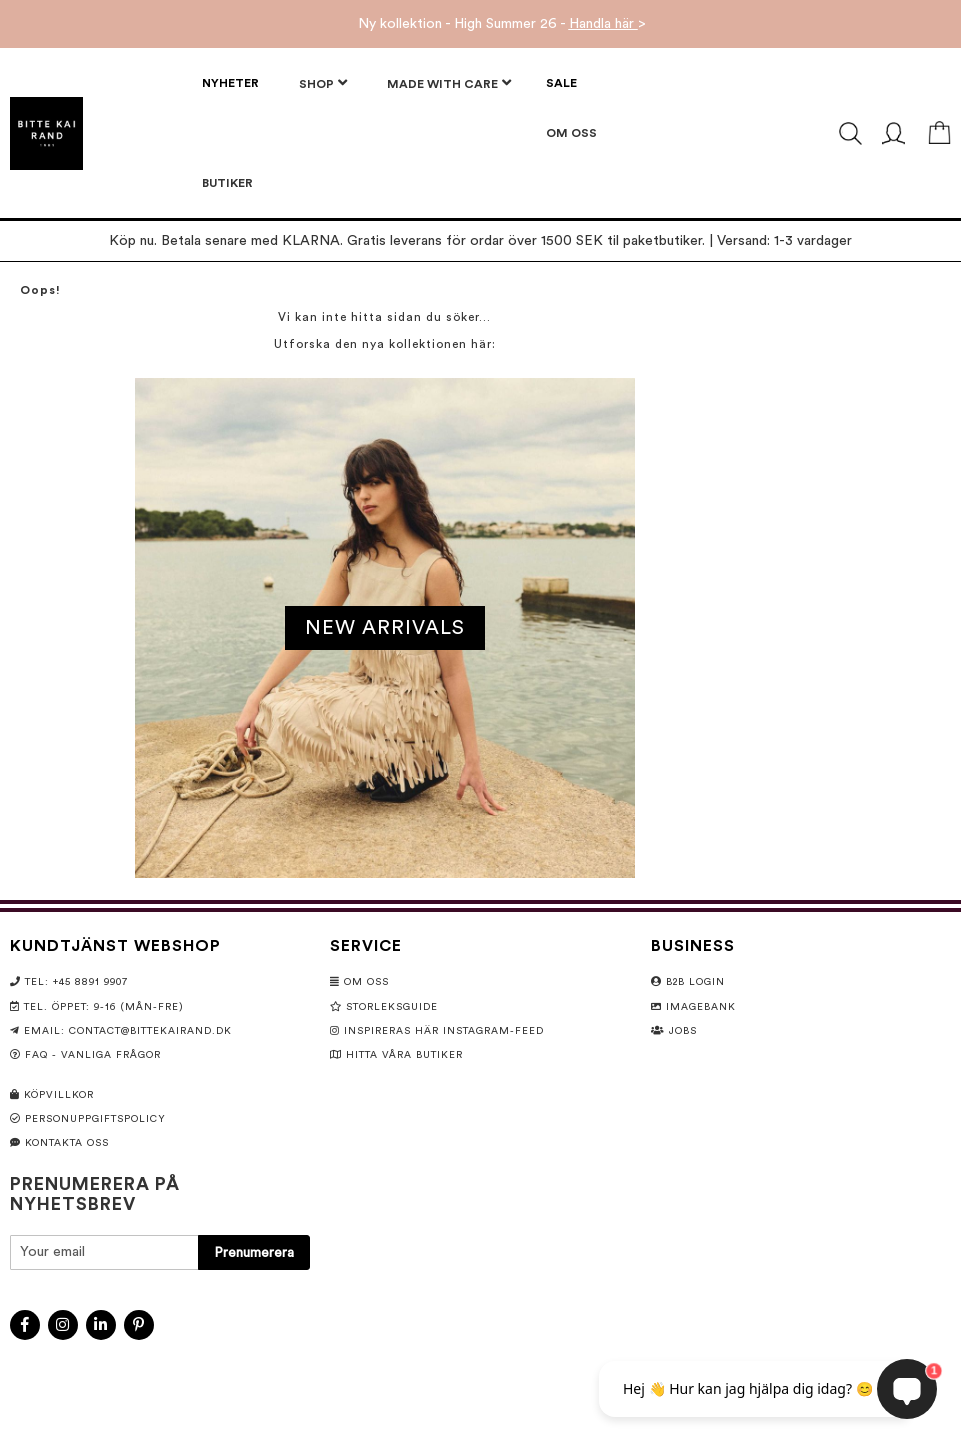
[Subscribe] (254, 1252)
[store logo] (46, 133)
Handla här (603, 24)
